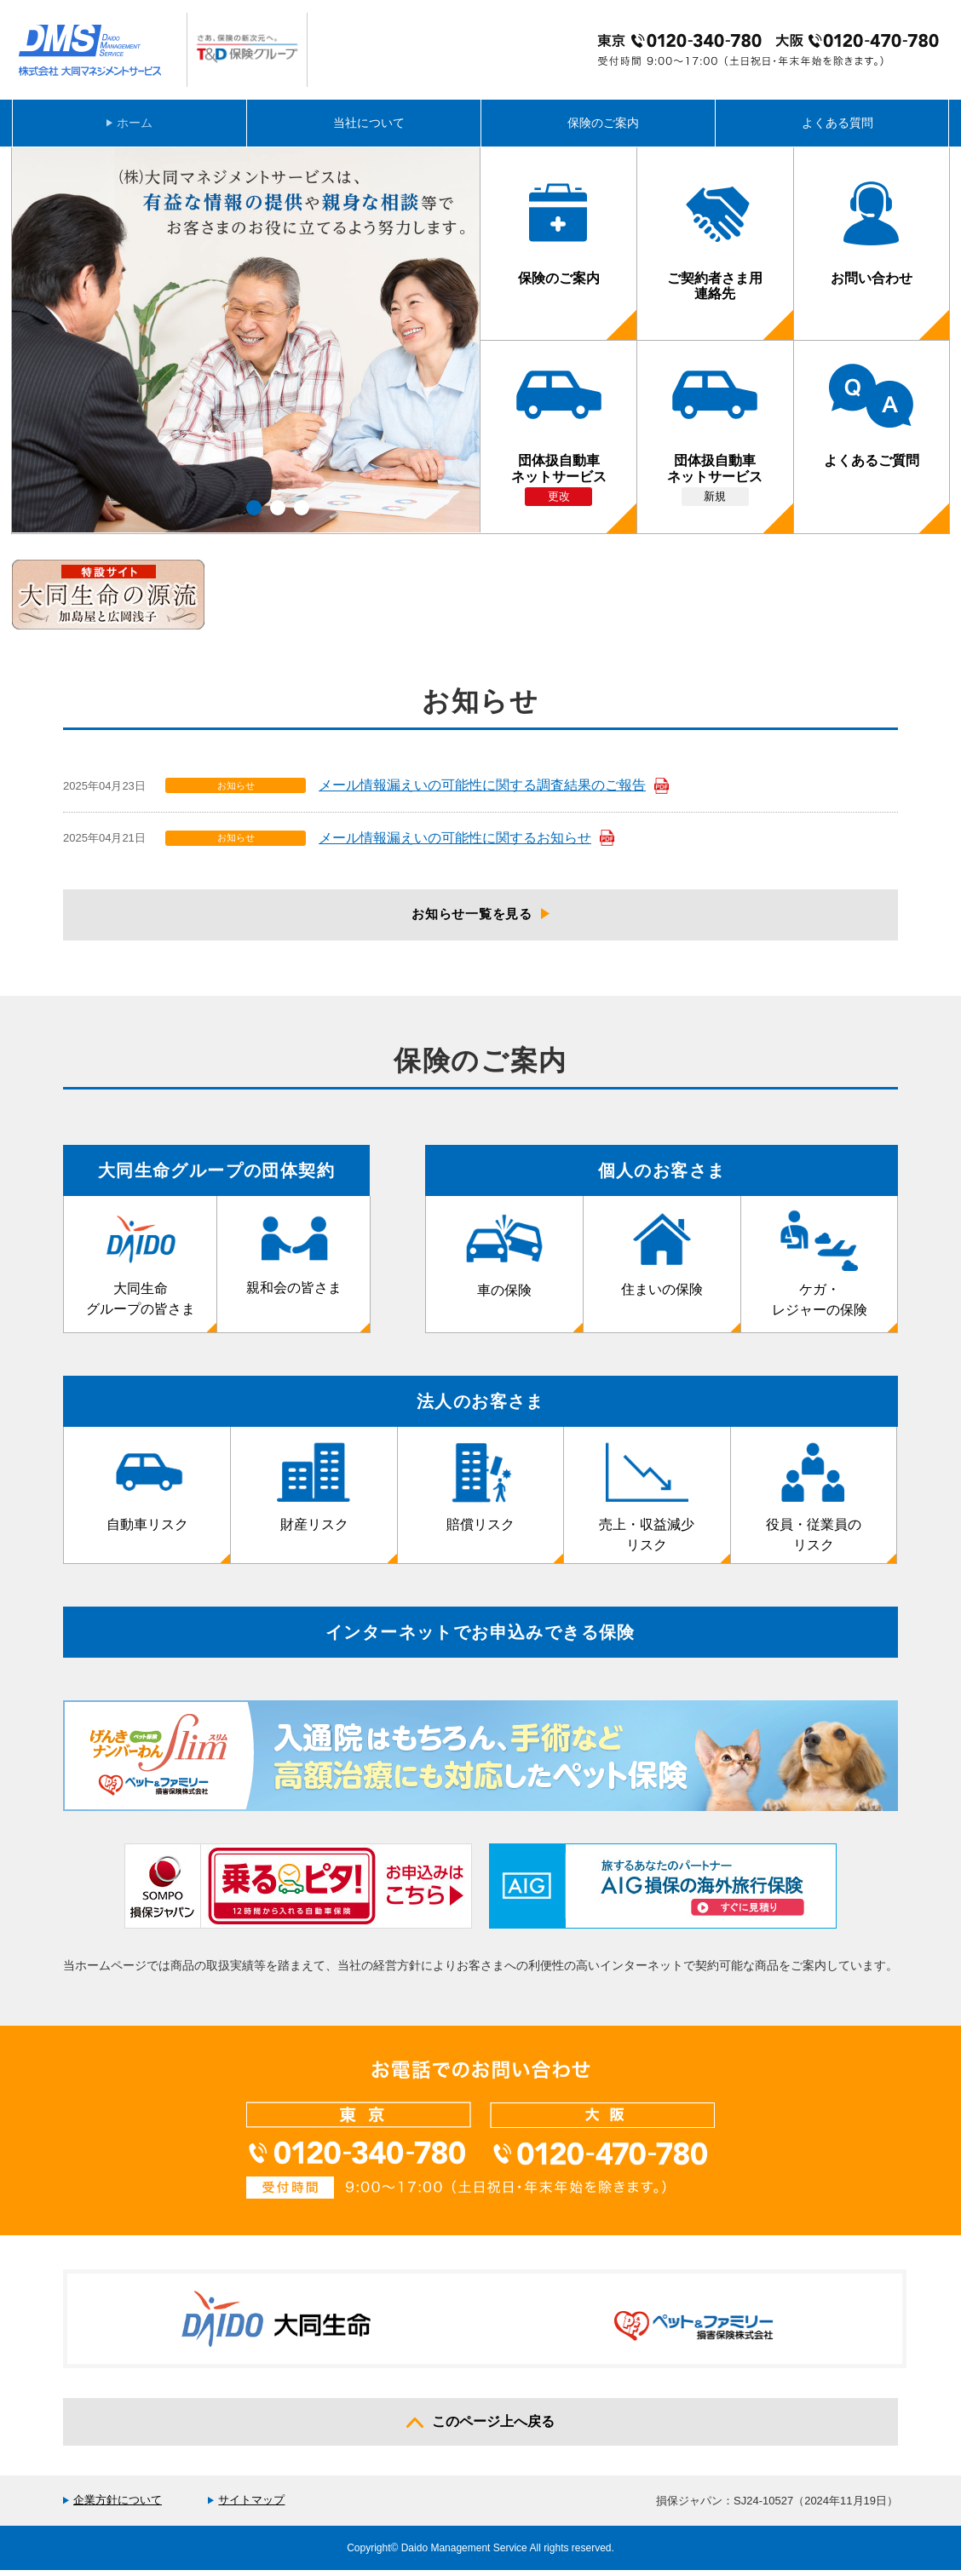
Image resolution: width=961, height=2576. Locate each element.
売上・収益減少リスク (646, 1501)
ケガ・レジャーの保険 (819, 1269)
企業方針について (117, 2504)
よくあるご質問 (871, 432)
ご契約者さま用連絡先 (714, 248)
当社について (369, 122)
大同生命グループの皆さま (140, 1268)
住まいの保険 (662, 1258)
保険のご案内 (603, 122)
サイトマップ (251, 2504)
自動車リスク (147, 1492)
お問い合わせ (872, 239)
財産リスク (314, 1491)
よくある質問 (837, 122)
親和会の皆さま (294, 1258)
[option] (246, 339)
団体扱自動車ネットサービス (559, 455)
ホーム (134, 122)
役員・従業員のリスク (813, 1501)
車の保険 (504, 1258)
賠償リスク (480, 1491)
